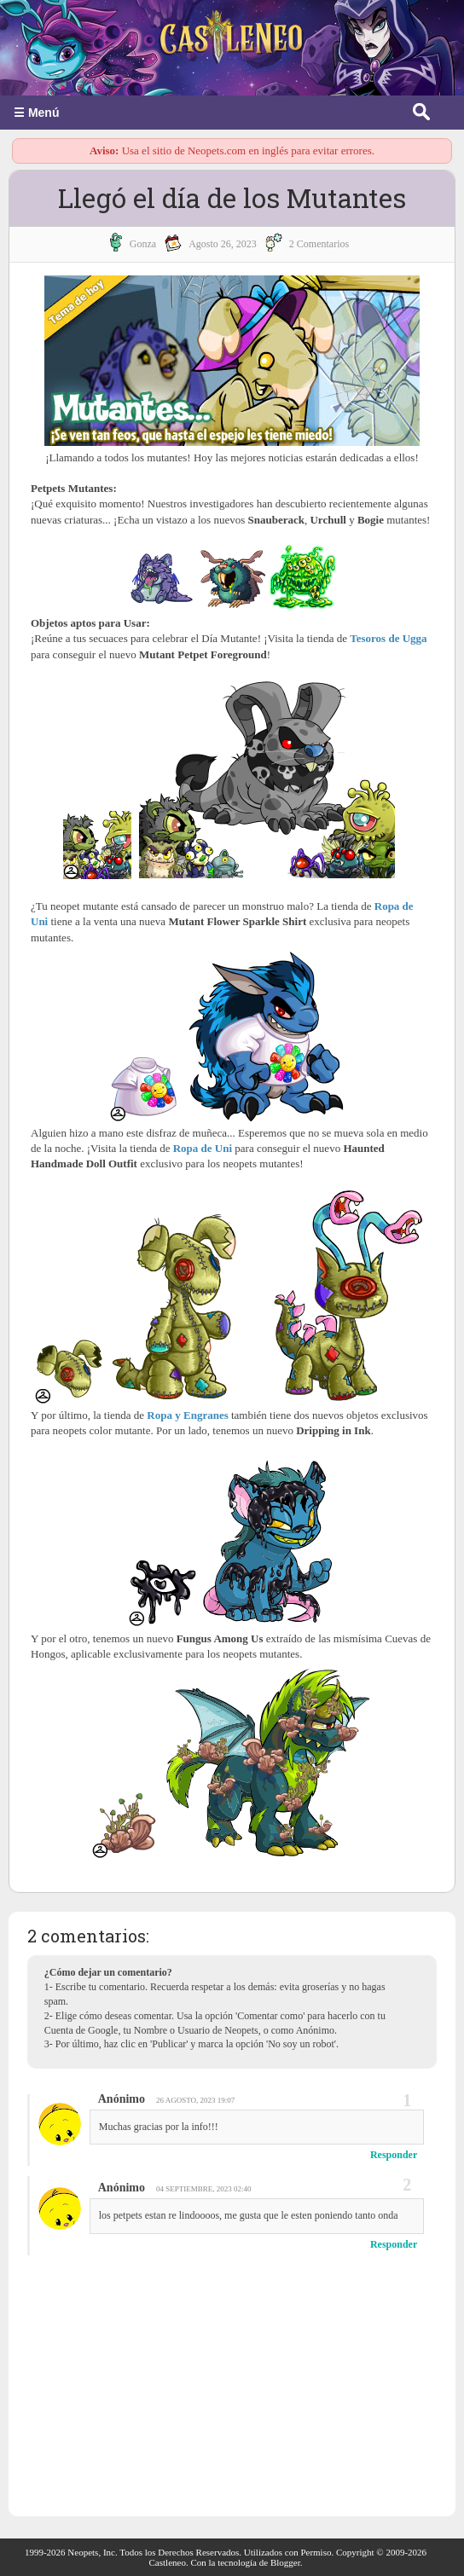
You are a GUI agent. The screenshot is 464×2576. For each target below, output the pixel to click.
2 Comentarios (319, 244)
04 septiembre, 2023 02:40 (204, 2189)
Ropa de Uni (202, 1148)
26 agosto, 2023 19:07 (195, 2100)
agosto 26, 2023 (222, 244)
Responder (393, 2155)
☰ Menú (36, 112)
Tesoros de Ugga (388, 638)
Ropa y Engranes (187, 1415)
